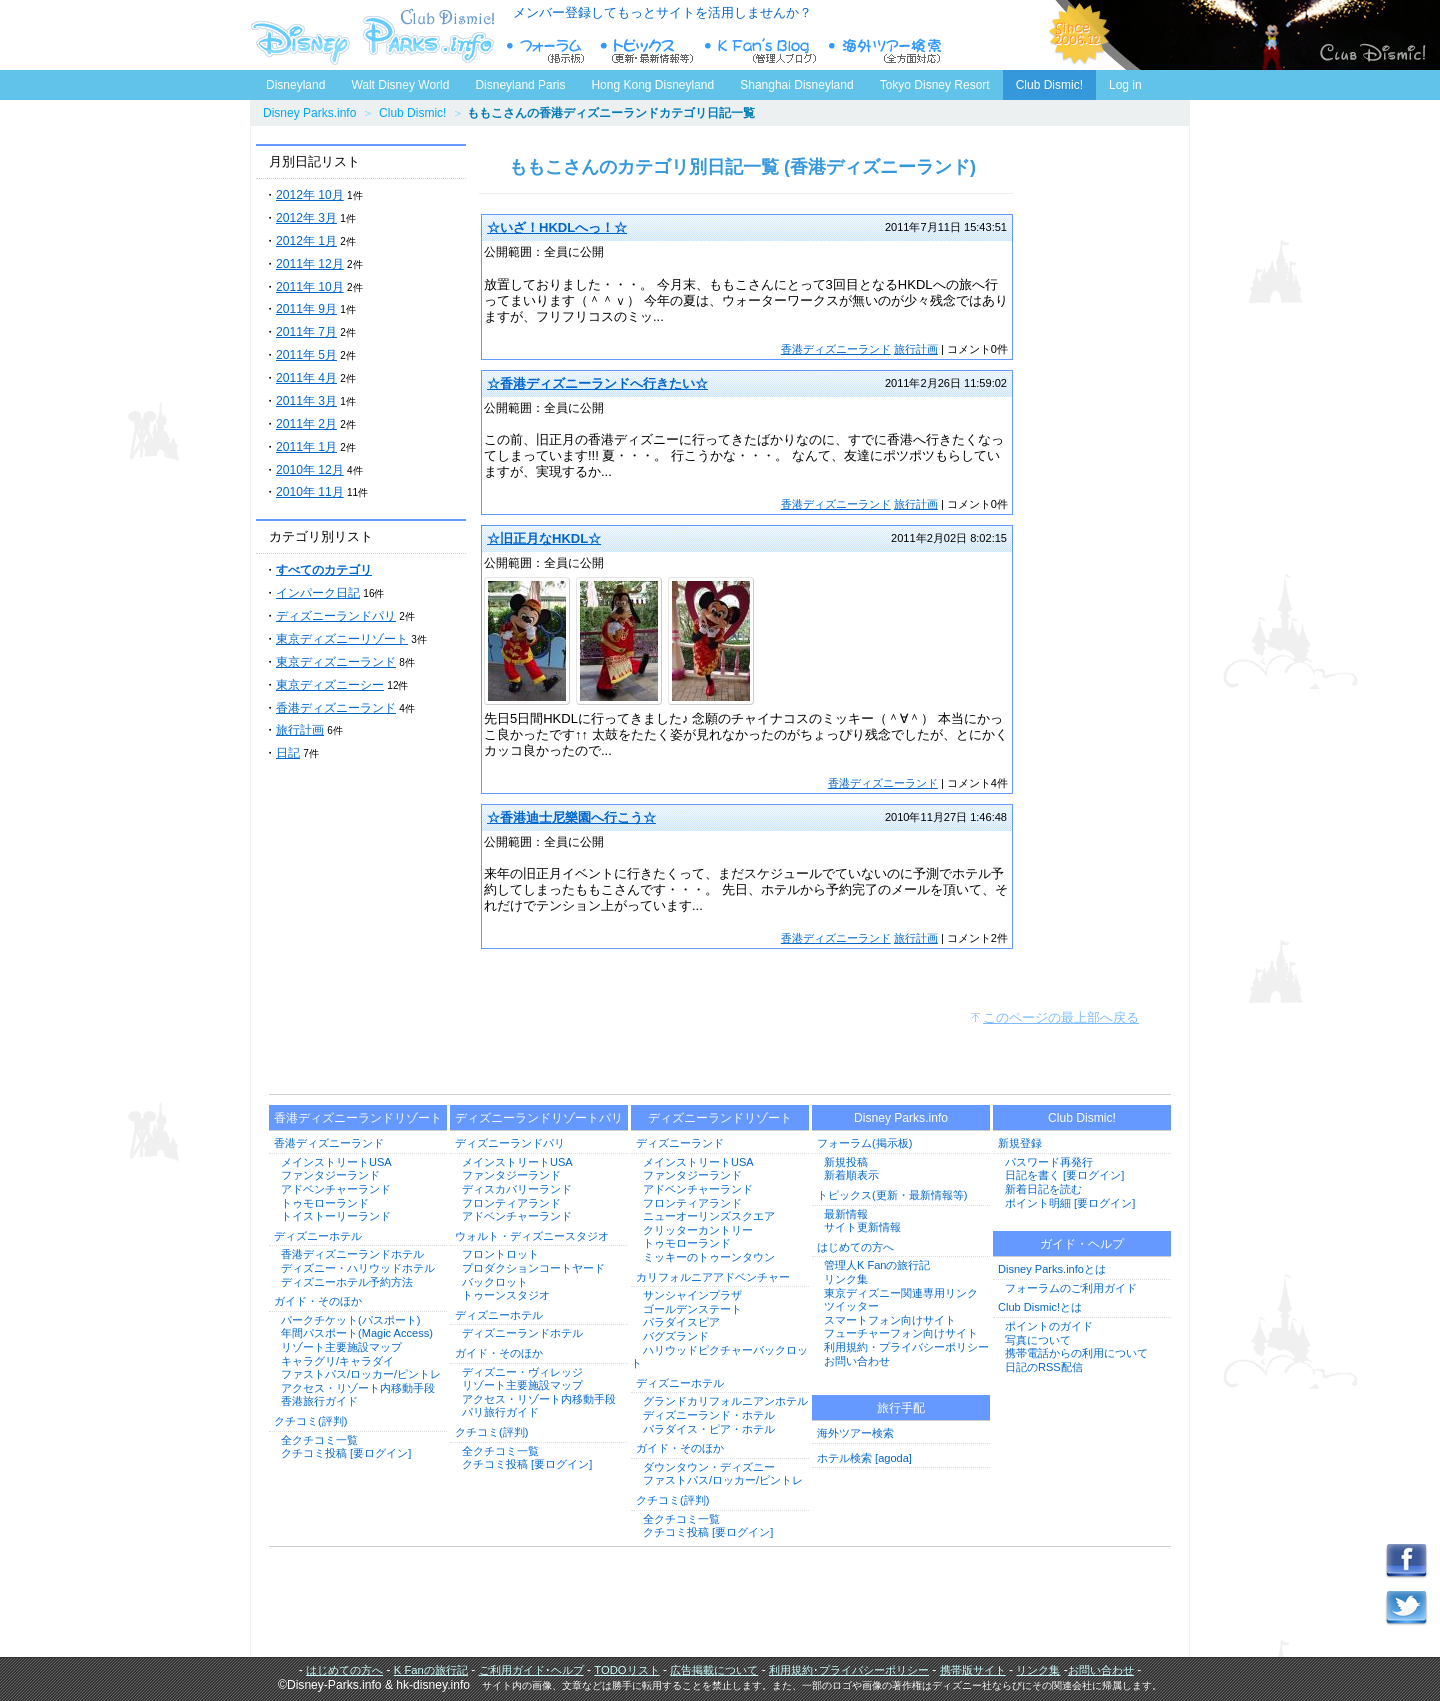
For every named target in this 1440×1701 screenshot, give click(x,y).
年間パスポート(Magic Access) (357, 1333)
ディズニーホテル (318, 1236)
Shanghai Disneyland (796, 85)
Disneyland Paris (520, 85)
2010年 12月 (310, 470)
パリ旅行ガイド (500, 1412)
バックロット (495, 1282)
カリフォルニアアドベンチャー (713, 1277)
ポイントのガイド (1049, 1326)
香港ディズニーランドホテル (352, 1254)
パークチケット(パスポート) (350, 1320)
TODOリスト (626, 1670)
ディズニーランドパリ (336, 616)
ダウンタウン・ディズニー (709, 1467)
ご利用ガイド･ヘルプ (531, 1670)
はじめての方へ (855, 1247)
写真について (1038, 1340)
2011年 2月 (306, 424)
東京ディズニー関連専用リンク (901, 1293)
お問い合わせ (857, 1361)
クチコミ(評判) (310, 1421)
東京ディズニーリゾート (342, 639)
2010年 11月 (310, 492)
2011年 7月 (306, 332)
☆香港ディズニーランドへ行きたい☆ (597, 383)
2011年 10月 (310, 287)
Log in (1125, 85)
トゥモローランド (325, 1203)
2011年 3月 (306, 401)
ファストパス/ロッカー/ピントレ (361, 1374)
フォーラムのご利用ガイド (1071, 1288)
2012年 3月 (306, 218)
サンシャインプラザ (692, 1295)
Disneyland (295, 85)
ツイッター (851, 1306)
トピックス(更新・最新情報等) (892, 1195)
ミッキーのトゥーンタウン (709, 1257)
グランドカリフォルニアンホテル (725, 1401)
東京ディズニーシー (330, 685)
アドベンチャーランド (336, 1189)
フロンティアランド (511, 1203)
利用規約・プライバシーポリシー (906, 1347)
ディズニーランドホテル (522, 1333)
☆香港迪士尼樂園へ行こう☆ (571, 817)
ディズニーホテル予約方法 (347, 1282)
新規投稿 (846, 1162)
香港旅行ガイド (319, 1401)
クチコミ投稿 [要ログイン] (346, 1453)
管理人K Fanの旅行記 (877, 1265)
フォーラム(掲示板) (864, 1143)
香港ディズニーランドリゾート (358, 1118)
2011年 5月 (306, 355)
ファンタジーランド (330, 1175)
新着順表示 (851, 1175)
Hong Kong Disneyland (652, 85)
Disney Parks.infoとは (1052, 1269)
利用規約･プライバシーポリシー (849, 1670)
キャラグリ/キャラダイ (337, 1361)
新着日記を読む (1043, 1189)
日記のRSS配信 (1044, 1367)
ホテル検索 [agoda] (864, 1458)
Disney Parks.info (309, 113)
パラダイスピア (681, 1322)
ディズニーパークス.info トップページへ (370, 35)
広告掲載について (714, 1670)
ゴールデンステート (692, 1309)
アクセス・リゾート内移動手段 (358, 1388)
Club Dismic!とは (1040, 1307)
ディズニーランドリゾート (720, 1118)
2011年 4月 (306, 378)
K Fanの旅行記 (431, 1670)
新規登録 (1020, 1143)
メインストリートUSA (336, 1162)
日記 (288, 753)
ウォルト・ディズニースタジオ (532, 1236)
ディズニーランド (680, 1143)
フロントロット (500, 1254)
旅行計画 (300, 730)
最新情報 (846, 1214)
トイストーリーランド (336, 1216)
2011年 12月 (310, 264)
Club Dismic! (1049, 85)
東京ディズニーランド (336, 662)
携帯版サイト (973, 1670)
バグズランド (676, 1336)
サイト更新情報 (862, 1227)
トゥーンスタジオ (506, 1295)
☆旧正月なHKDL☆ (544, 538)
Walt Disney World (398, 81)
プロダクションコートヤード (533, 1268)
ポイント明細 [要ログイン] (1070, 1203)
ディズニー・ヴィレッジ (522, 1372)
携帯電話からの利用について (1076, 1353)
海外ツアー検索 (855, 1433)
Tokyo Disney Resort (935, 85)
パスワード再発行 (1049, 1162)
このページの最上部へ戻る (1061, 1017)
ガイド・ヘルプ (1082, 1244)
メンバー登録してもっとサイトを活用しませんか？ (662, 12)
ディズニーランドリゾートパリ (539, 1118)
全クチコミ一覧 (319, 1440)
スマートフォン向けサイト (890, 1320)
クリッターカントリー (698, 1230)
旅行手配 (901, 1408)
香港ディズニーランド (336, 708)
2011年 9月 (306, 309)
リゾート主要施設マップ (341, 1347)
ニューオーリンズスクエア (709, 1216)
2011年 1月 (306, 447)
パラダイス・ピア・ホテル (709, 1429)
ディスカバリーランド (517, 1189)
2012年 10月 (310, 195)
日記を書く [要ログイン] (1064, 1175)
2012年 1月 (306, 241)
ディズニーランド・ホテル (709, 1415)
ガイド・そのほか (318, 1301)
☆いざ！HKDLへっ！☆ (557, 227)
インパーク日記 (318, 593)
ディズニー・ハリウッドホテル (358, 1268)
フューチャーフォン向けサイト (901, 1333)
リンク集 (846, 1279)
